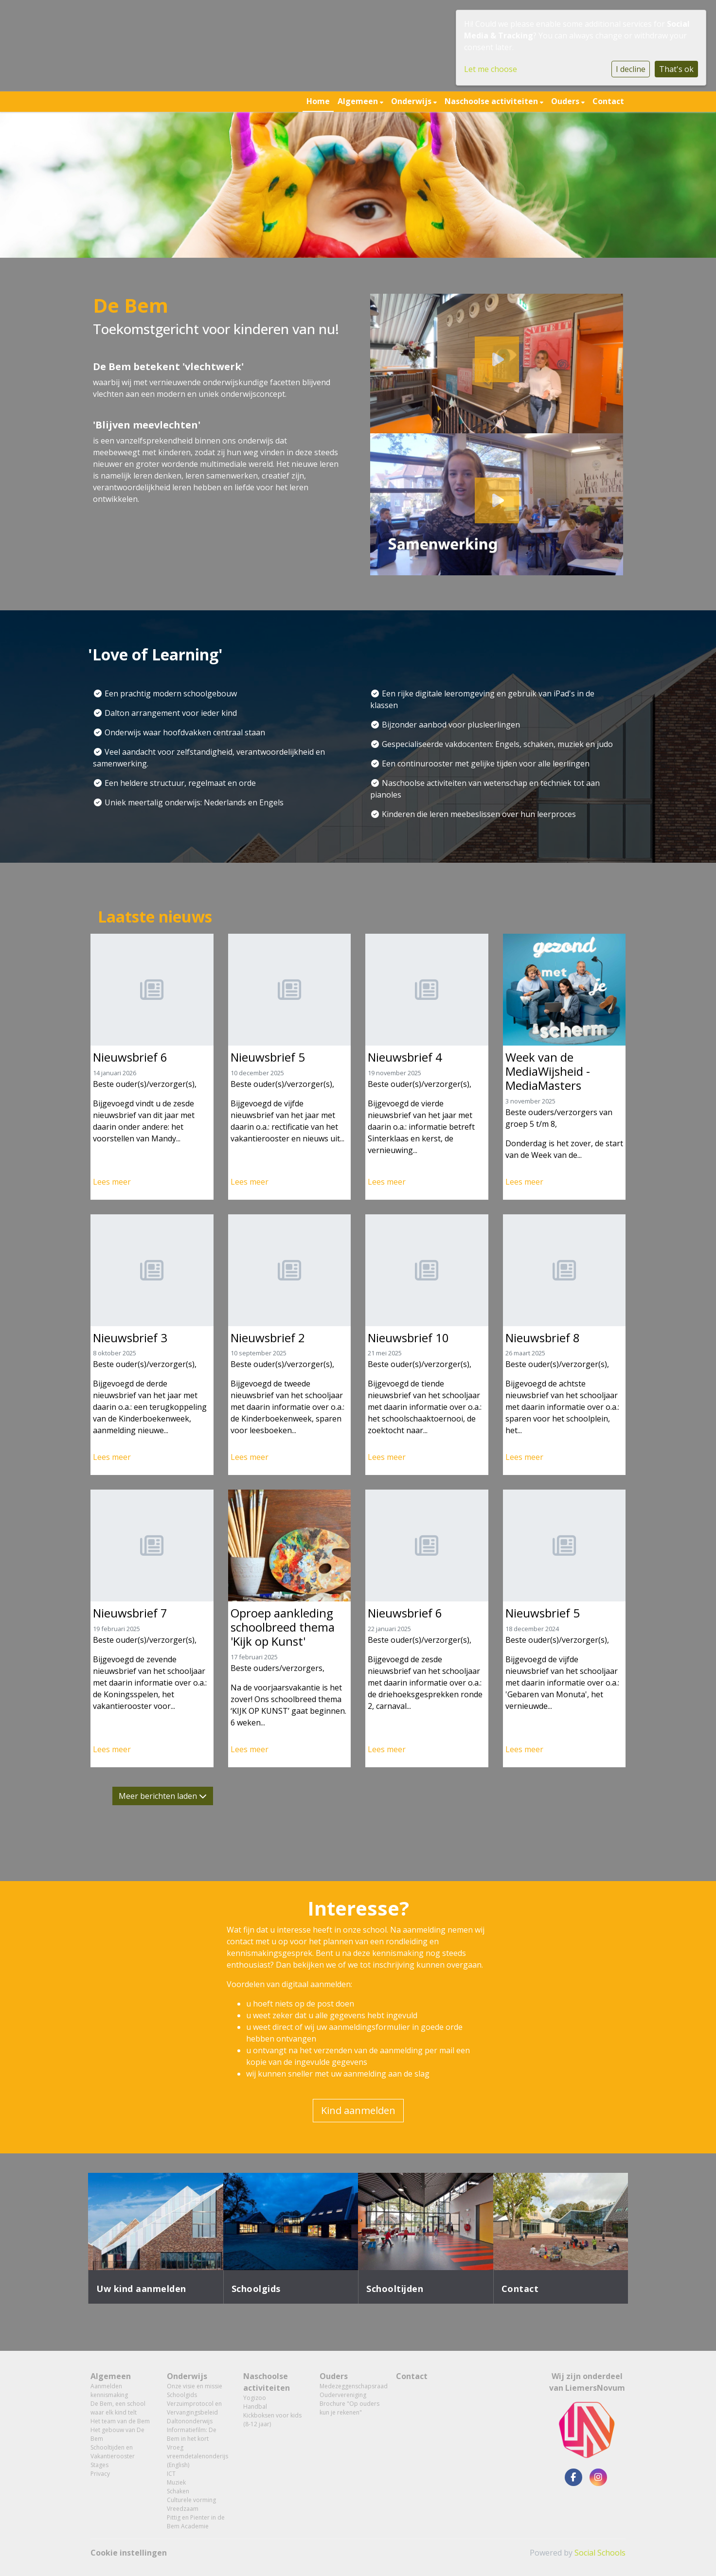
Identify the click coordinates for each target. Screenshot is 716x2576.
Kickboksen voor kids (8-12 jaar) (272, 2419)
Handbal (255, 2406)
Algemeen (359, 101)
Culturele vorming (191, 2500)
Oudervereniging (343, 2395)
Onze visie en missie (194, 2386)
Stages (99, 2465)
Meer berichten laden (163, 1796)
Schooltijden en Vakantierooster (112, 2451)
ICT (171, 2473)
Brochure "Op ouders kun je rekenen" (349, 2407)
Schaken (178, 2491)
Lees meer (112, 1181)
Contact (608, 101)
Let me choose (490, 69)
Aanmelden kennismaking (109, 2390)
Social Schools (600, 2552)
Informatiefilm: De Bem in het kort (191, 2434)
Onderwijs (412, 101)
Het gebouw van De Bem (117, 2434)
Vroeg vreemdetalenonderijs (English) (197, 2456)
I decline (630, 69)
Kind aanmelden (358, 2110)
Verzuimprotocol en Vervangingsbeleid (194, 2407)
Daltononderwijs (190, 2421)
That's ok (676, 69)
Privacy (100, 2473)
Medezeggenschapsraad (350, 2386)
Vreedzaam (182, 2509)
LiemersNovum (595, 2387)
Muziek (176, 2482)
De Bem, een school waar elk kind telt (117, 2407)
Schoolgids (182, 2395)
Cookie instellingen (128, 2552)
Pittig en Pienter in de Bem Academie (196, 2521)
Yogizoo (254, 2398)
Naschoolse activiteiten (492, 101)
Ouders (566, 101)
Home (318, 101)
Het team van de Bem (120, 2421)
